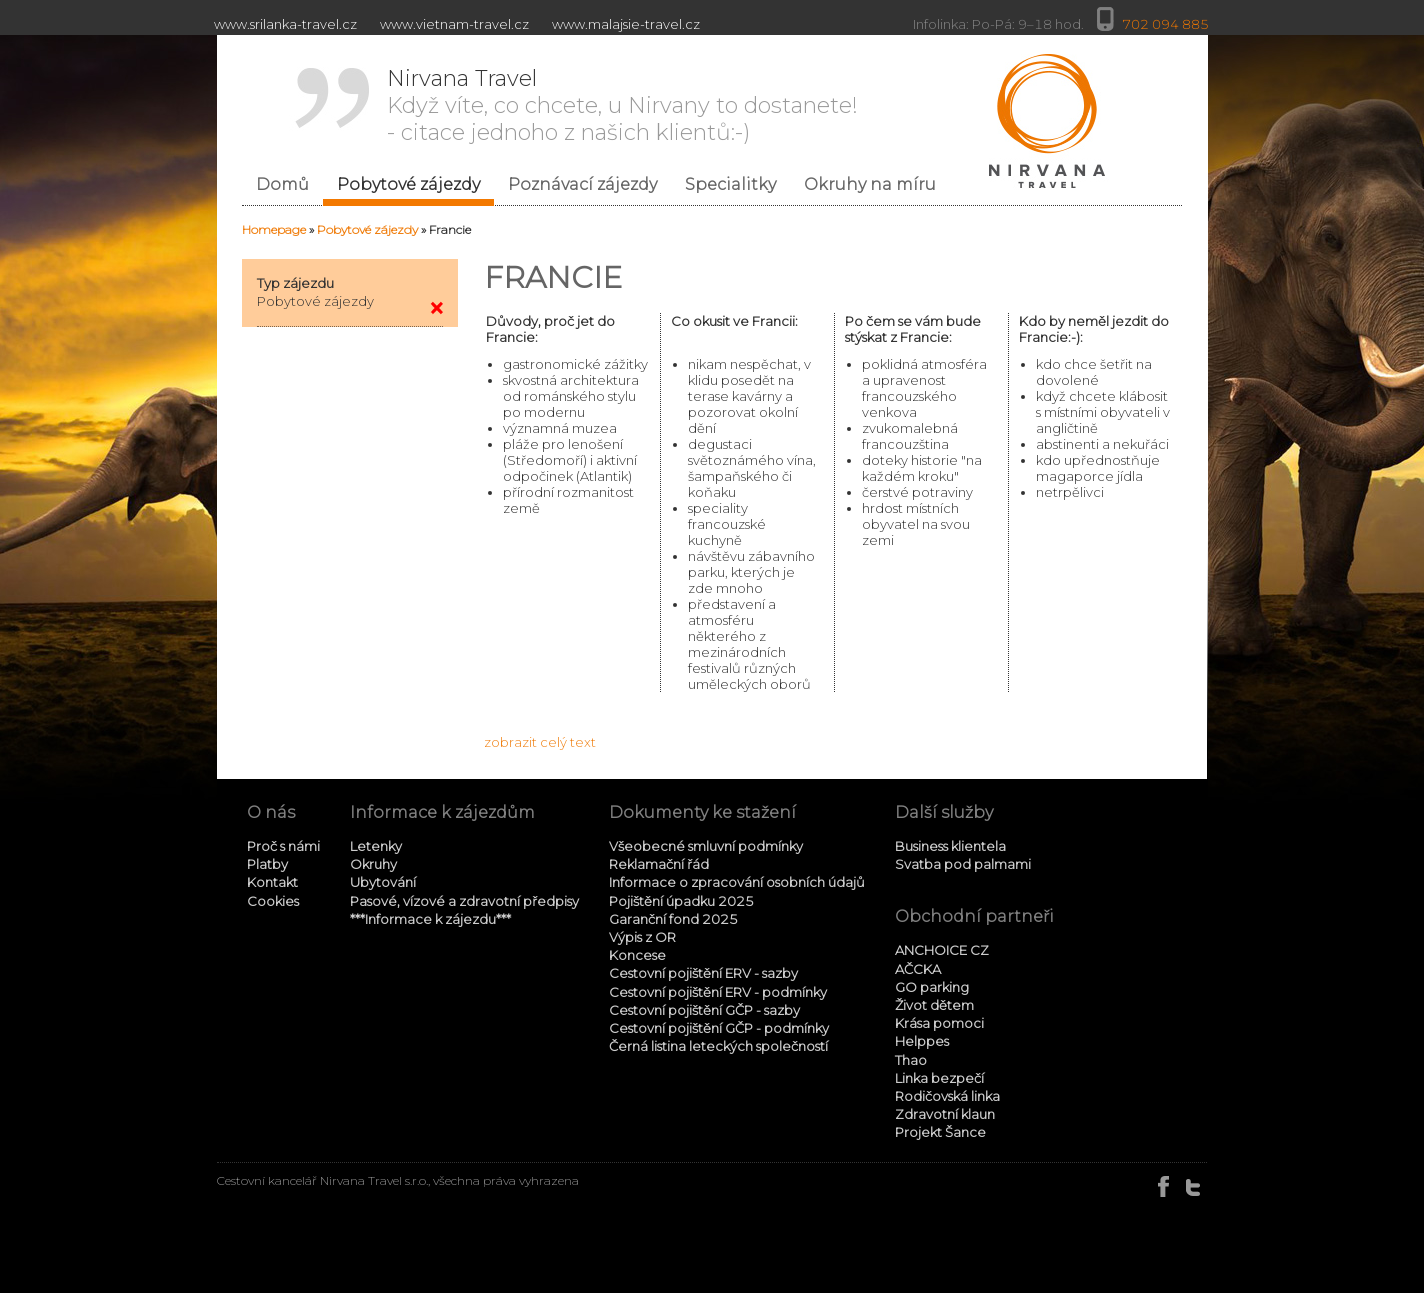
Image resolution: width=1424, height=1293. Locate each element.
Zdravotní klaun (945, 1114)
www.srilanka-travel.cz (285, 24)
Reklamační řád (659, 864)
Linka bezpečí (939, 1078)
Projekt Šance (940, 1132)
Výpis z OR (642, 937)
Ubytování (383, 882)
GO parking (932, 987)
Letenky (376, 846)
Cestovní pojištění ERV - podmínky (718, 992)
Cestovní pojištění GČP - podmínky (719, 1028)
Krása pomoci (939, 1023)
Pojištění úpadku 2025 (681, 901)
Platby (267, 864)
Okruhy (373, 864)
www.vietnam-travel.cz (454, 24)
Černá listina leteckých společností (718, 1046)
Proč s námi (283, 846)
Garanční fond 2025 (673, 919)
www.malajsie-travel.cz (626, 24)
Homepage (274, 229)
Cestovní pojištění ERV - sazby (703, 973)
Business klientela (950, 846)
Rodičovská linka (947, 1096)
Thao (911, 1060)
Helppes (922, 1041)
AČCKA (918, 969)
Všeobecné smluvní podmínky (706, 846)
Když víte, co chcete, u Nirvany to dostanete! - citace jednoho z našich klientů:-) (622, 105)
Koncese (637, 955)
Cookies (273, 901)
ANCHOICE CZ (942, 950)
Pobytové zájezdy (367, 229)
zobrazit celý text (540, 742)
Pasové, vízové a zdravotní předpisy (464, 901)
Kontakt (272, 882)
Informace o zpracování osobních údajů (737, 882)
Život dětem (934, 1005)
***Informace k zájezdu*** (430, 919)
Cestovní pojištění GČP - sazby (704, 1010)
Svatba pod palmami (963, 864)
